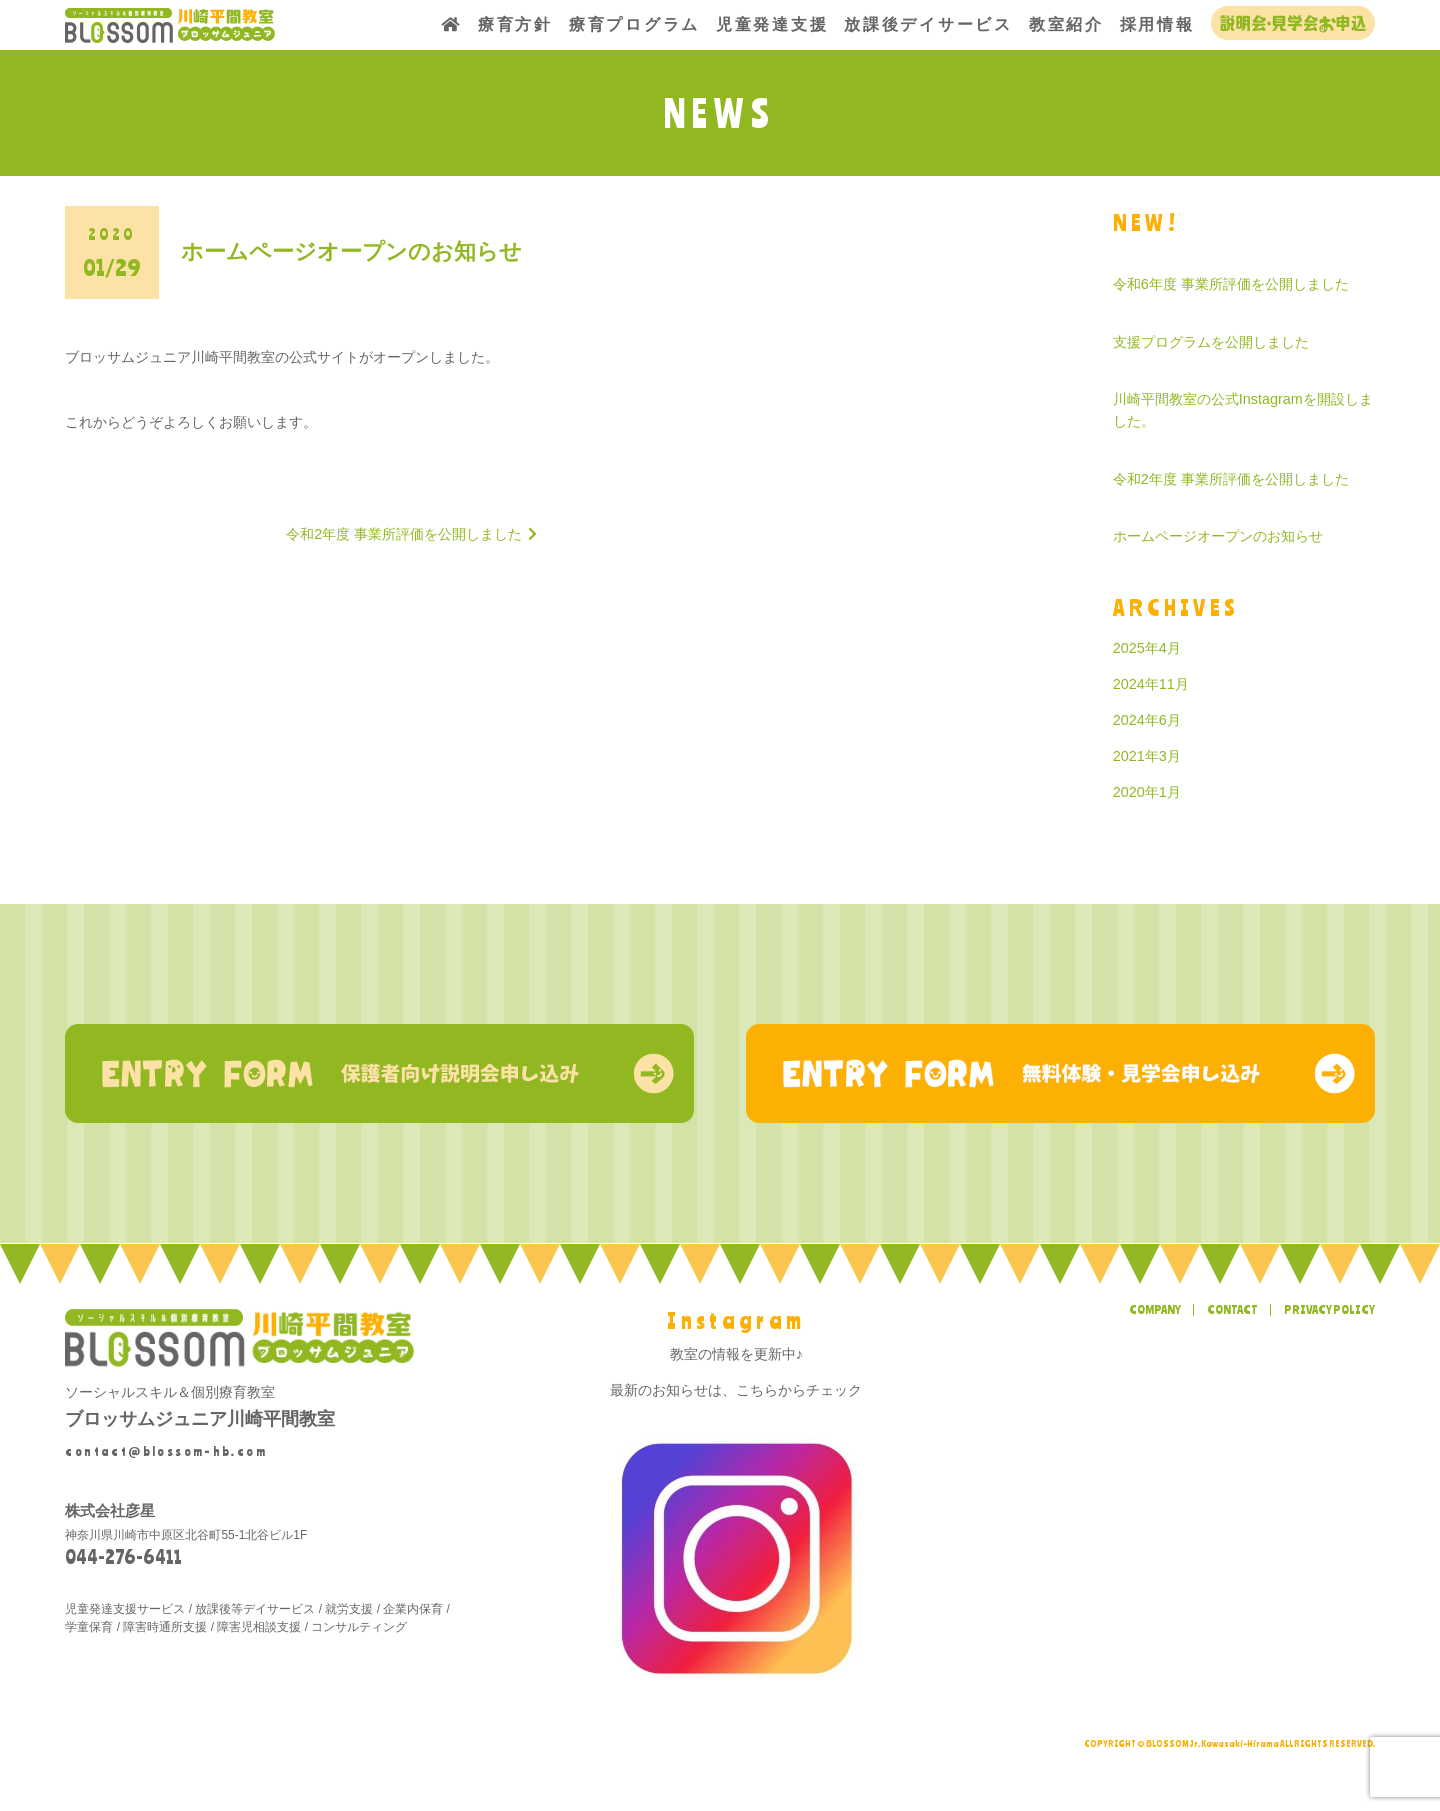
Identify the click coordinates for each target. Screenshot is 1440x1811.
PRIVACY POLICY (1329, 1309)
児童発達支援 (772, 24)
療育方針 (515, 24)
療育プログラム (634, 24)
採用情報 (1157, 24)
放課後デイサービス (928, 24)
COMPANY (1155, 1309)
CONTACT (1232, 1309)
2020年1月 (1147, 792)
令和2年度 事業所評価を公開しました (1231, 479)
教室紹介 (1066, 24)
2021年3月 (1147, 756)
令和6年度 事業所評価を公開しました (1231, 284)
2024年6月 (1147, 720)
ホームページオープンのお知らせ (1218, 536)
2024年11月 (1151, 684)
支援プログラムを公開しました (1211, 342)
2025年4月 (1147, 648)
